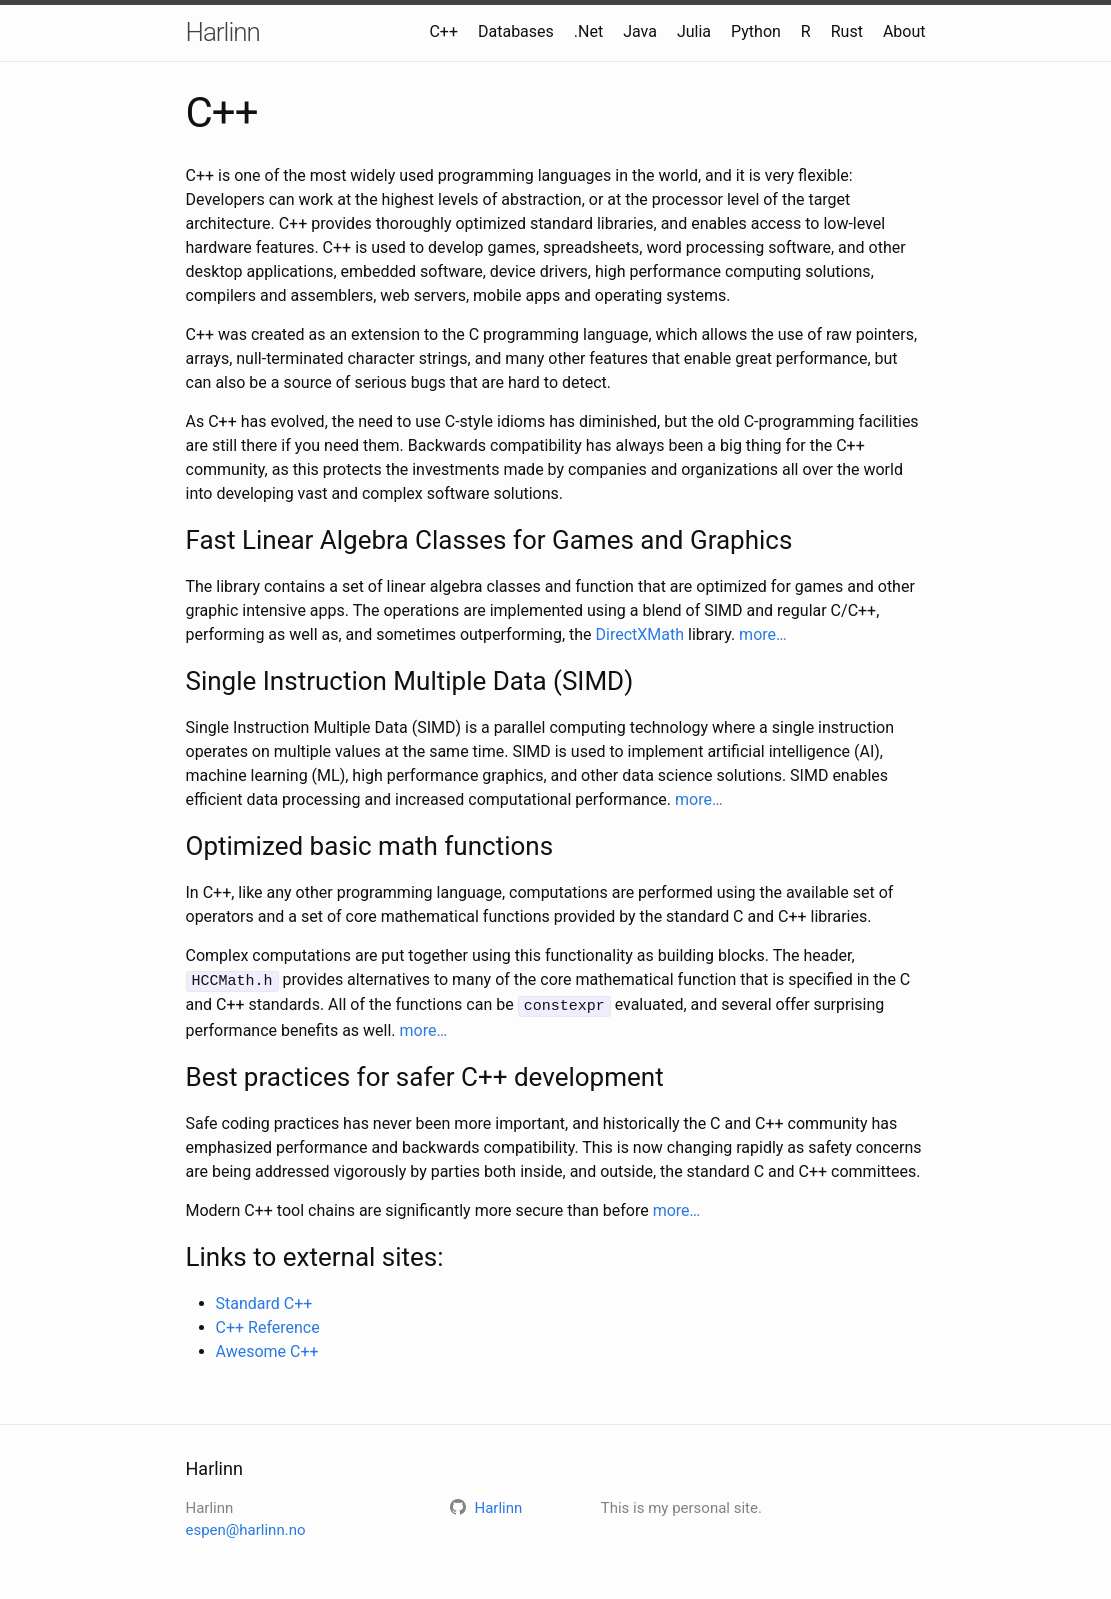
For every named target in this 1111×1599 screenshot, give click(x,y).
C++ (443, 31)
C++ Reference (268, 1324)
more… (763, 634)
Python (756, 31)
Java (640, 31)
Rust (847, 31)
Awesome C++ (267, 1348)
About (904, 31)
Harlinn (223, 32)
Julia (694, 31)
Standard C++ (264, 1300)
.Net (588, 31)
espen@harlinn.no (246, 1528)
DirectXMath (640, 634)
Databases (516, 31)
